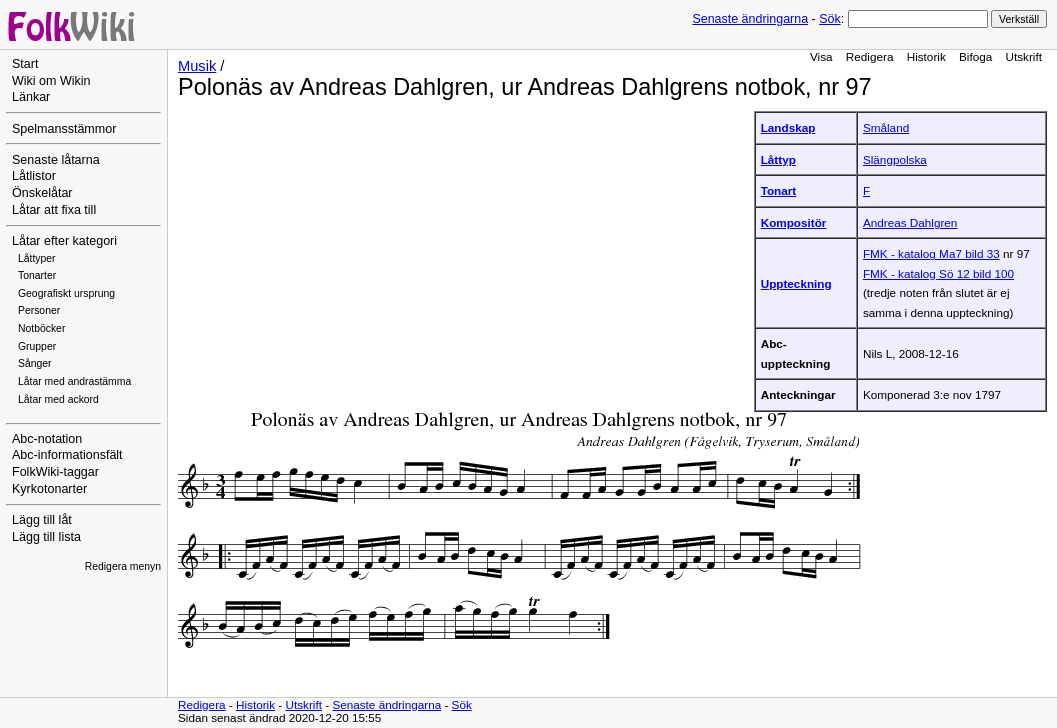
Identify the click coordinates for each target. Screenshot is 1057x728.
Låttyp (778, 159)
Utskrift (1024, 56)
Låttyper (37, 258)
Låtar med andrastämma (74, 381)
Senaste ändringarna (750, 19)
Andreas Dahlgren (910, 222)
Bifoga (975, 56)
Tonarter (37, 275)
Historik (926, 56)
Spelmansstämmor (64, 129)
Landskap (788, 127)
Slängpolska (895, 159)
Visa (821, 56)
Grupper (37, 346)
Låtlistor (34, 176)
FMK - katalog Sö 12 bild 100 (938, 273)
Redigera (870, 56)
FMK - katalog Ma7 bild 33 (931, 253)
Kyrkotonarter (49, 489)
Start (25, 64)
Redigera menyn (123, 566)
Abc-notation (47, 439)
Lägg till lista (46, 537)
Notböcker (41, 328)
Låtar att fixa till (54, 210)
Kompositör (794, 222)
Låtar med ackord (58, 399)
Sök (829, 19)
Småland (886, 127)
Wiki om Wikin (51, 81)
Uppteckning (796, 283)
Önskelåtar (42, 193)
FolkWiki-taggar (55, 472)
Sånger (35, 363)
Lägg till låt (42, 520)
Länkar (31, 97)
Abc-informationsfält (67, 455)
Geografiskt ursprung (66, 293)
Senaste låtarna (56, 160)
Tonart (779, 190)
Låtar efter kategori (64, 241)
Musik (197, 66)
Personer (39, 310)
